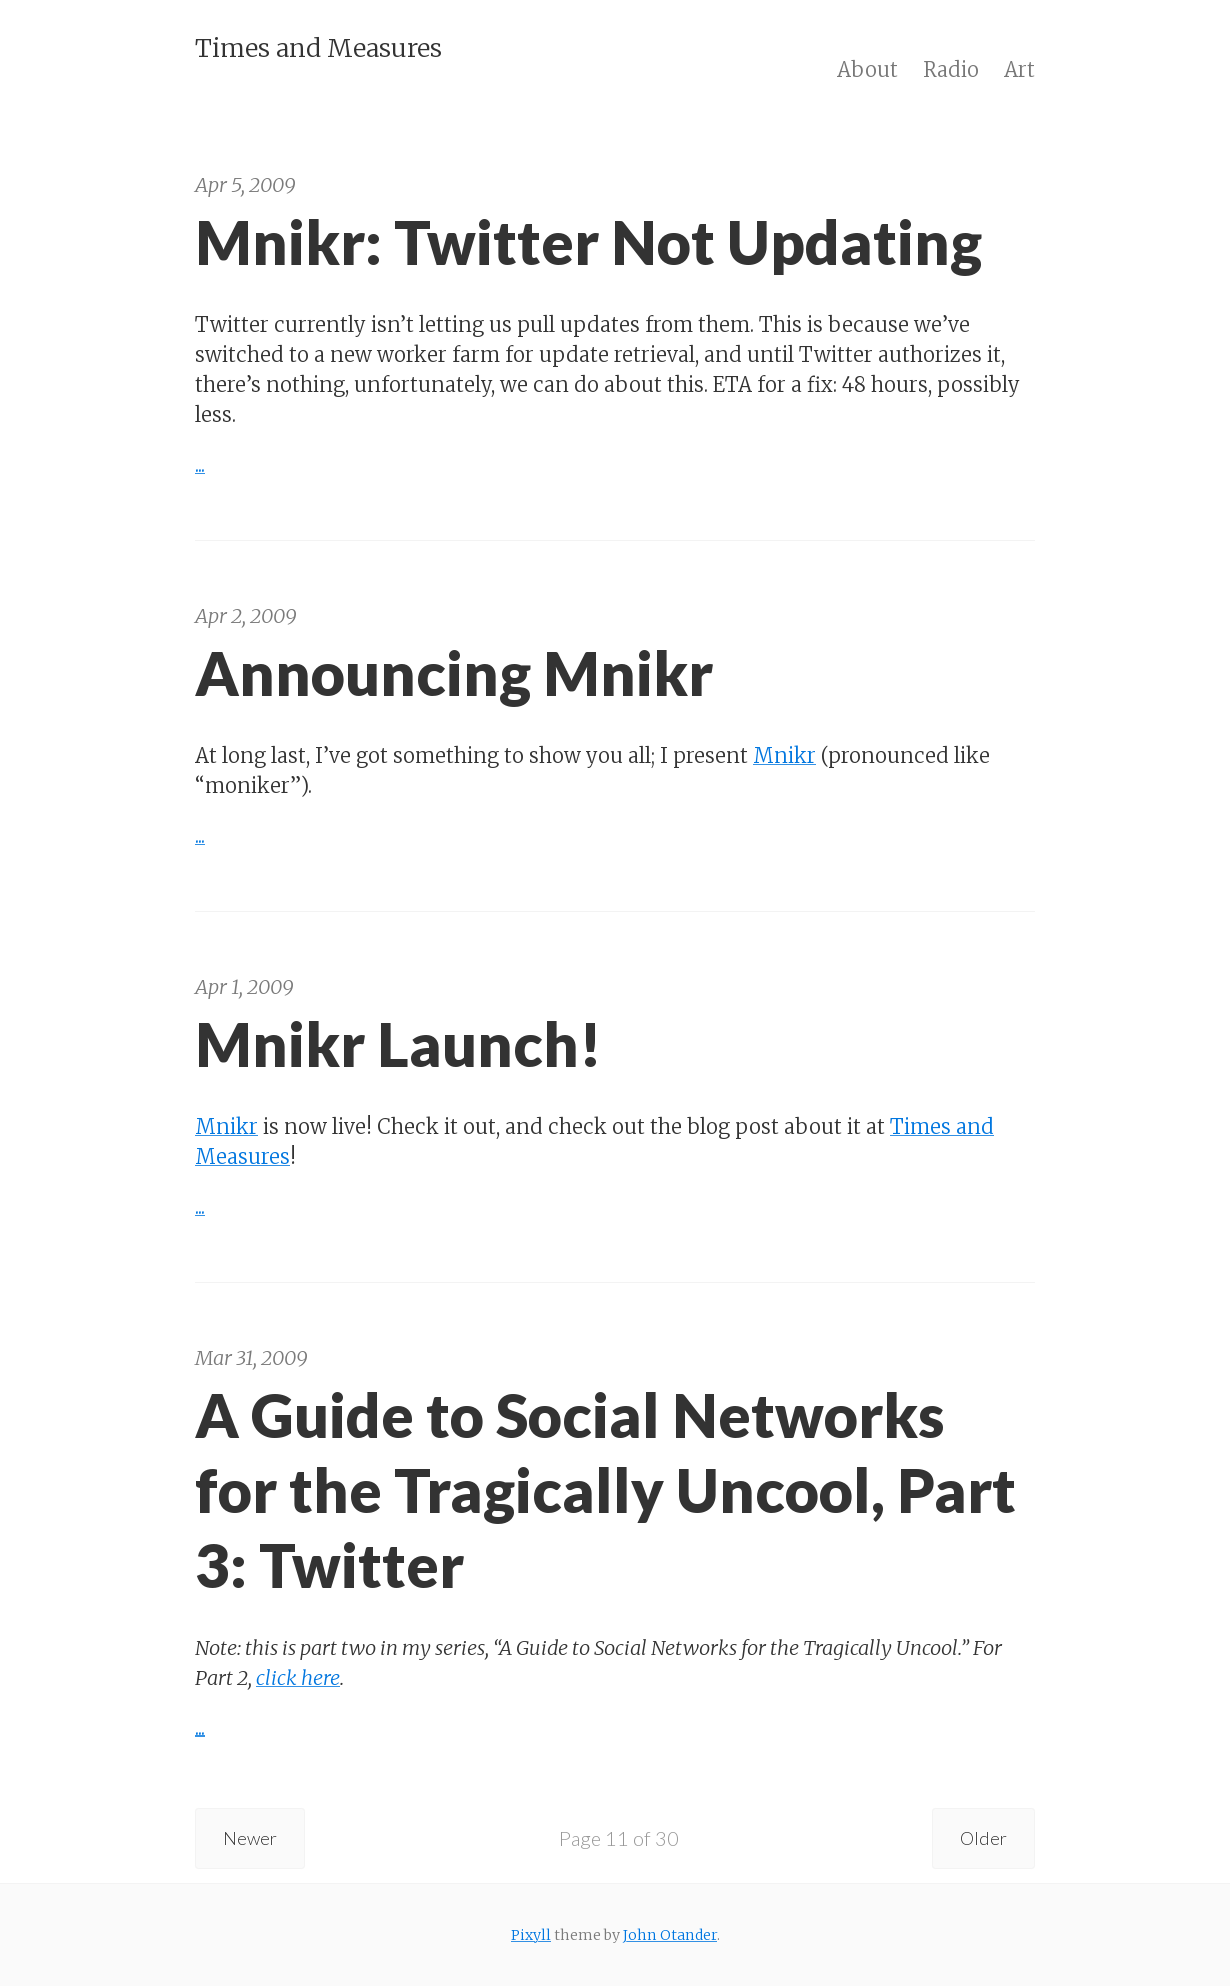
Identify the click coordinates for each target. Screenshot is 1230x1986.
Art (1019, 69)
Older (979, 1838)
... (200, 464)
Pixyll (531, 1935)
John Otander (670, 1935)
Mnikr (784, 755)
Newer (255, 1838)
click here (298, 1677)
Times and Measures (318, 48)
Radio (951, 69)
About (867, 69)
